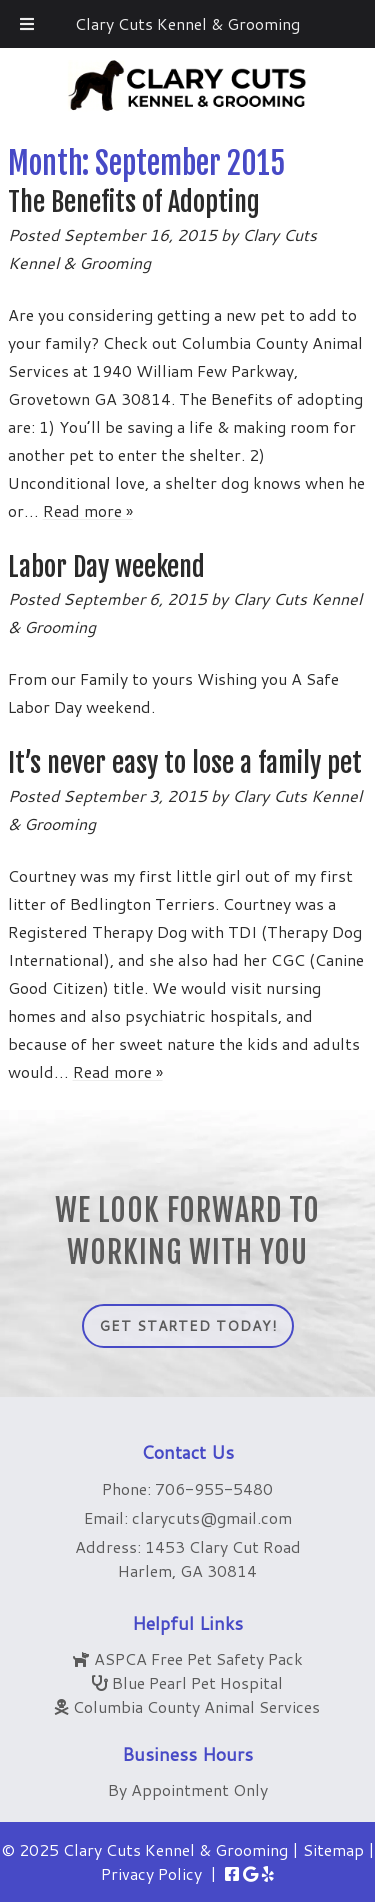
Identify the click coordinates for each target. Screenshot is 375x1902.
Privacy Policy (151, 1873)
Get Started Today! (188, 1326)
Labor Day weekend (106, 567)
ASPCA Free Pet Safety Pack (198, 1658)
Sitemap (333, 1849)
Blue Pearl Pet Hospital (197, 1682)
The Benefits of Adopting (134, 202)
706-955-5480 (214, 1488)
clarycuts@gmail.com (212, 1517)
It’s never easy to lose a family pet (185, 763)
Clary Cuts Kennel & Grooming (187, 23)
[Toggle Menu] (27, 24)
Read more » (88, 510)
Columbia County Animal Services (196, 1706)
